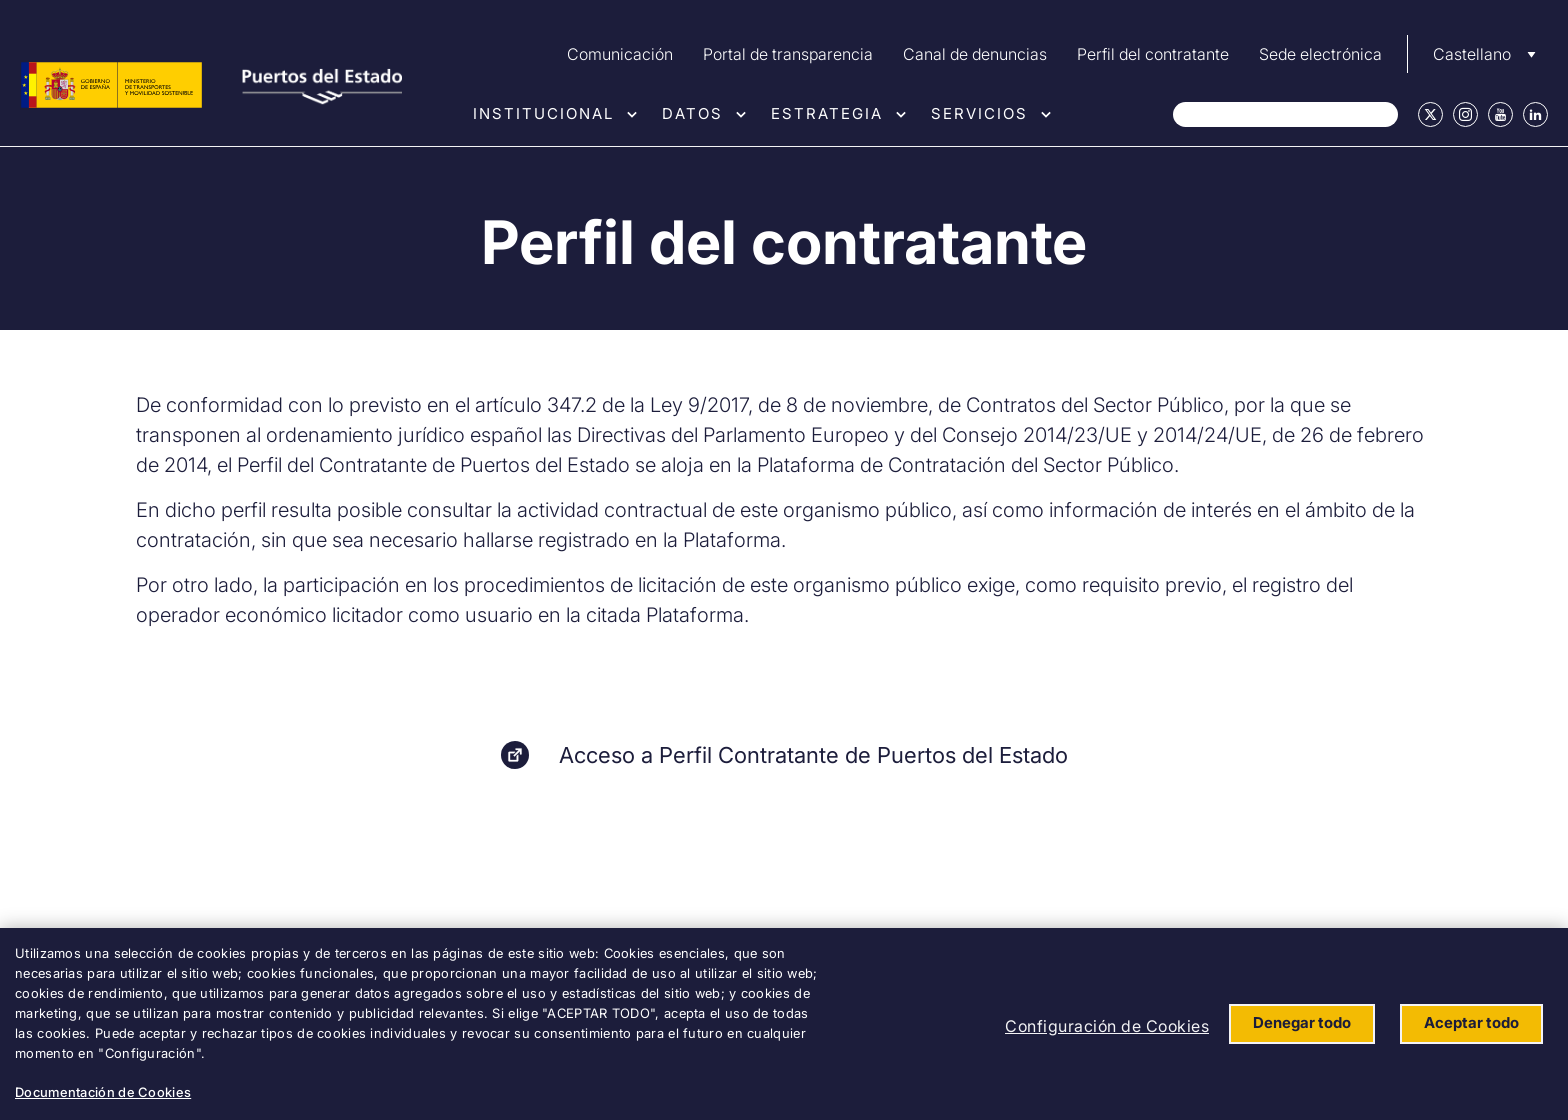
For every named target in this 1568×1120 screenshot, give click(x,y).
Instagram (1465, 114)
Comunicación (620, 54)
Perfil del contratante (1153, 54)
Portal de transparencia (788, 54)
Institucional (543, 113)
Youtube (1500, 114)
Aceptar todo (1471, 1022)
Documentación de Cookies (103, 1092)
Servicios (979, 113)
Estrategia (827, 113)
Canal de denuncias (975, 54)
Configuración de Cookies (1107, 1026)
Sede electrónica (1320, 54)
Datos (692, 113)
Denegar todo (1302, 1022)
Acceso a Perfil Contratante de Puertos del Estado (813, 755)
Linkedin (1535, 114)
